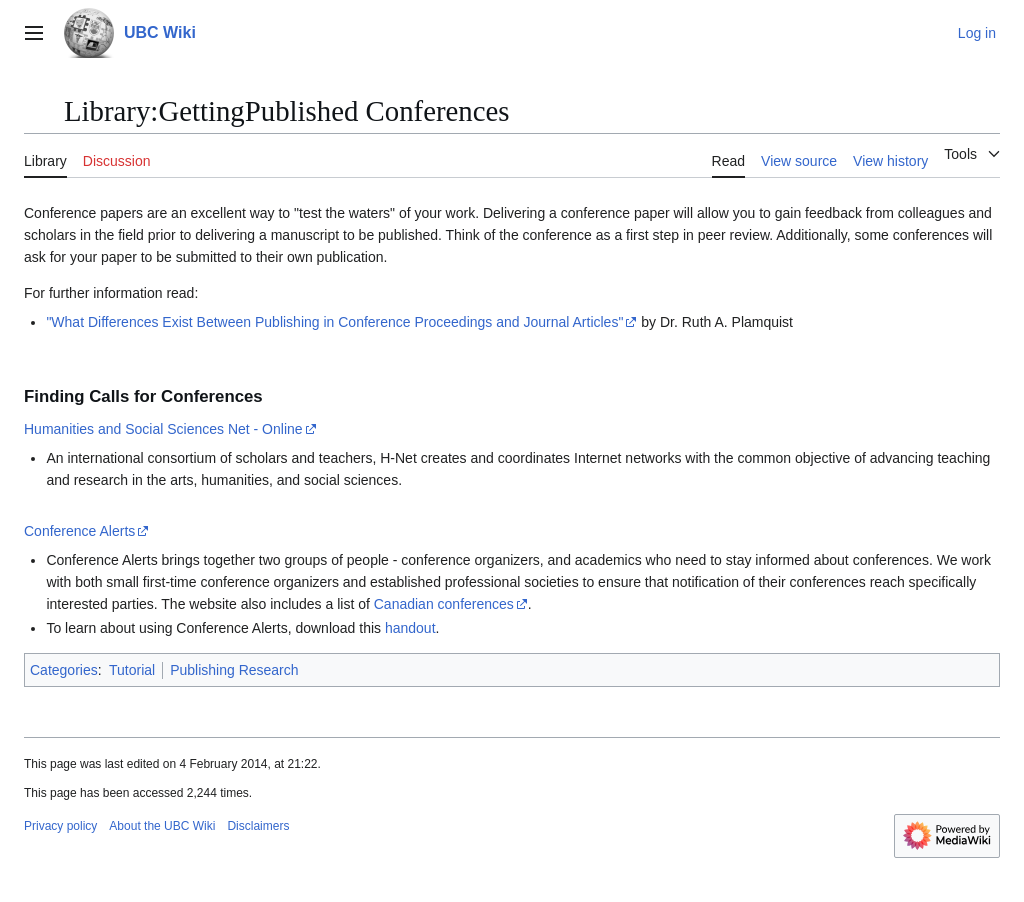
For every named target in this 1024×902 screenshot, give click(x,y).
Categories (64, 670)
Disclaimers (258, 826)
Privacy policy (60, 826)
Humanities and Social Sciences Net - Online (163, 429)
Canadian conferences (444, 604)
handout (410, 628)
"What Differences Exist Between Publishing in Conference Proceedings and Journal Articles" (334, 322)
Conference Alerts (79, 531)
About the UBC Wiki (162, 826)
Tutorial (132, 670)
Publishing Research (234, 670)
